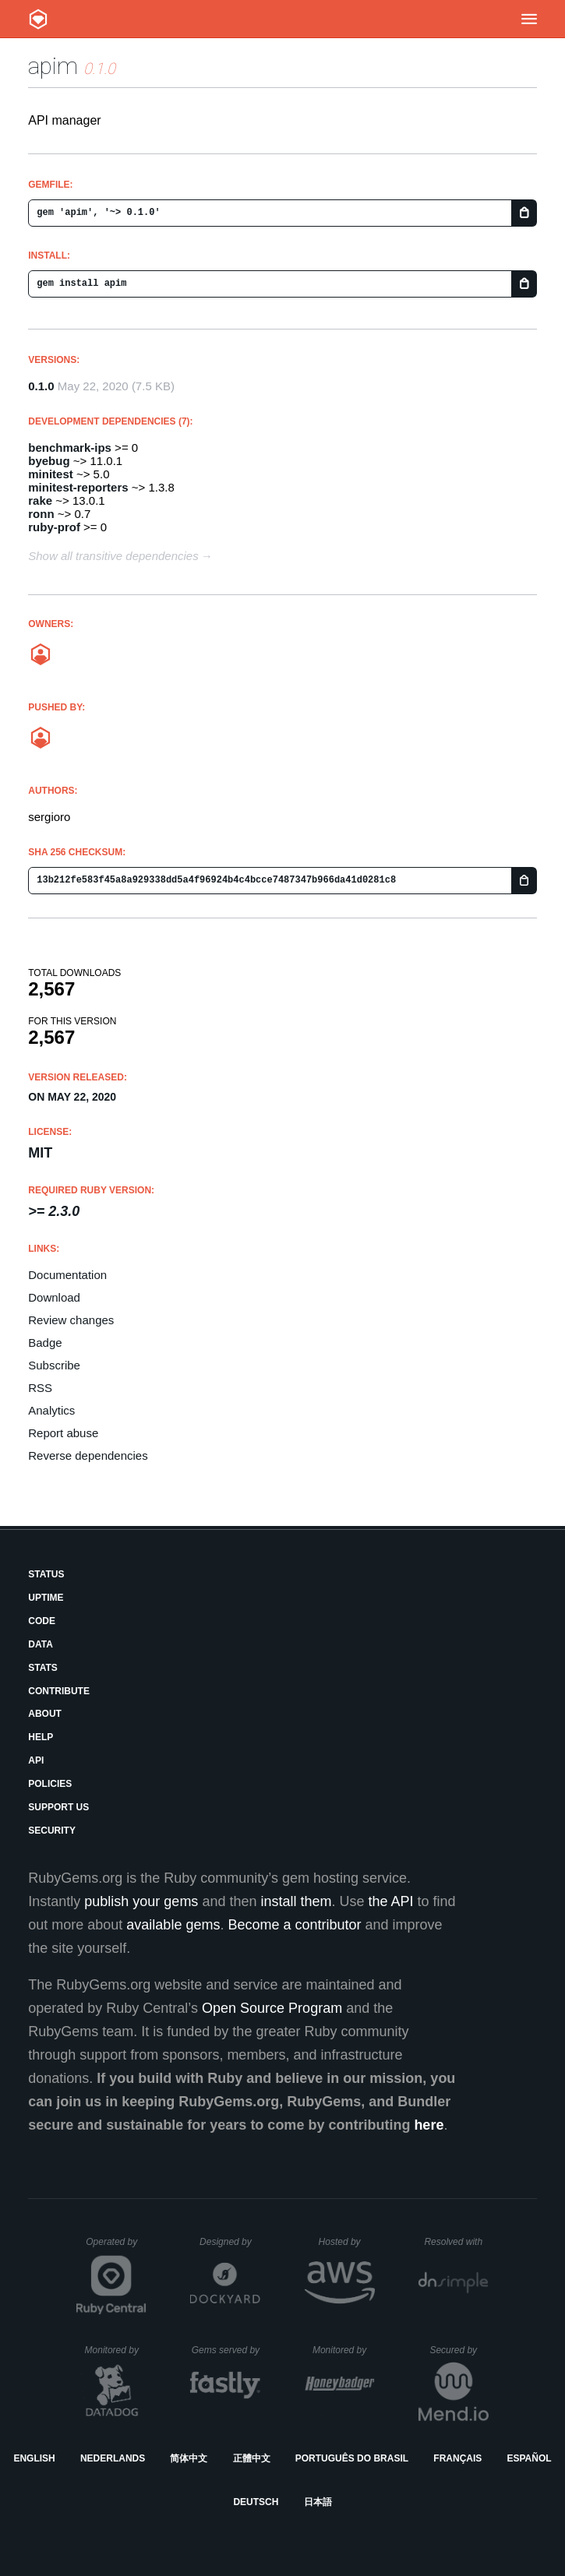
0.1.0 (41, 386)
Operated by (116, 2247)
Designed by (230, 2241)
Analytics (51, 1410)
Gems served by (226, 2350)
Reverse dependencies (87, 1455)
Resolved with (456, 2241)
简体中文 (188, 2458)
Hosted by (347, 2241)
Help (40, 1737)
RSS (40, 1387)
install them (295, 1901)
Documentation (67, 1274)
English (34, 2458)
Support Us (58, 1807)
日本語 (318, 2502)
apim (53, 65)
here (428, 2125)
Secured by (458, 2350)
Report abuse (63, 1433)
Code (41, 1621)
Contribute (59, 1691)
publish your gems (141, 1901)
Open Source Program (272, 2008)
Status (46, 1574)
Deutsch (255, 2502)
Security (52, 1830)
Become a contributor (294, 1925)
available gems (173, 1925)
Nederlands (112, 2458)
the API (391, 1901)
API (36, 1760)
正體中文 (251, 2458)
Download (54, 1297)
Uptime (45, 1597)
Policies (50, 1783)
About (45, 1713)
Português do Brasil (351, 2458)
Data (40, 1644)
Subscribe (54, 1365)
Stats (43, 1667)
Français (457, 2458)
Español (529, 2458)
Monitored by (116, 2350)
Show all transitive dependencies (113, 555)
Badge (45, 1342)
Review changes (71, 1320)
